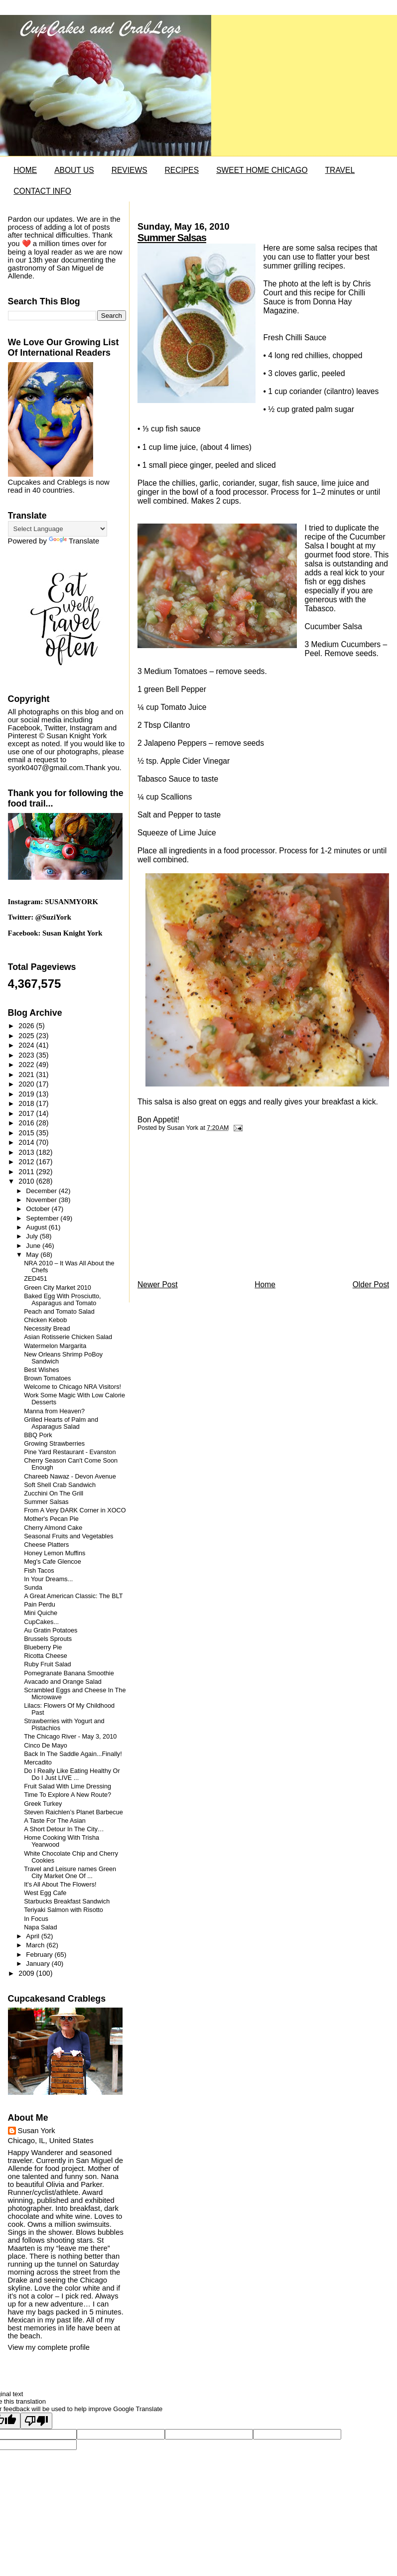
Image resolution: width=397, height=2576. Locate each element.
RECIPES (182, 170)
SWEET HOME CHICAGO (261, 170)
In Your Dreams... (48, 1579)
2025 (27, 1036)
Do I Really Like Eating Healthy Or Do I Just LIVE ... (72, 1774)
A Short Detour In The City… (64, 1829)
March (36, 1945)
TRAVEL (340, 170)
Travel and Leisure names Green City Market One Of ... (70, 1873)
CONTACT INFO (42, 191)
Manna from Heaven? (54, 1411)
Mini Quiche (40, 1613)
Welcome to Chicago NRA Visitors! (72, 1386)
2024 (27, 1045)
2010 (27, 1181)
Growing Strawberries (54, 1443)
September (43, 1218)
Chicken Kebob (45, 1320)
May (33, 1254)
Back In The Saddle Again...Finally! (73, 1754)
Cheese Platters (46, 1544)
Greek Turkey (43, 1803)
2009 (27, 1973)
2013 (27, 1152)
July (32, 1236)
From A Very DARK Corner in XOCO (75, 1510)
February (40, 1954)
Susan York (36, 2131)
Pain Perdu (39, 1604)
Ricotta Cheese (45, 1655)
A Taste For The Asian (55, 1820)
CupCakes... (41, 1622)
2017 (27, 1113)
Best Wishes (41, 1369)
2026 (27, 1026)
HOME (25, 170)
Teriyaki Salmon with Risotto (63, 1909)
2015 (27, 1133)
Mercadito (38, 1762)
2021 (27, 1075)
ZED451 (35, 1278)
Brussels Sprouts (48, 1638)
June (34, 1245)
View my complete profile (49, 2347)
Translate (74, 541)
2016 (27, 1123)
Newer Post (157, 1284)
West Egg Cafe (45, 1893)
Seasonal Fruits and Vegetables (68, 1536)
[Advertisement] (212, 1208)
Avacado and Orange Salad (63, 1681)
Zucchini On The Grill (53, 1493)
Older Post (371, 1284)
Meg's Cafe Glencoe (52, 1561)
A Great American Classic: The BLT (73, 1596)
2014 (27, 1142)
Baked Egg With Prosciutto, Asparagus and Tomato (62, 1300)
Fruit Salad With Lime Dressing (67, 1786)
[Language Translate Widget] (57, 529)
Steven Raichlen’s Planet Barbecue (73, 1812)
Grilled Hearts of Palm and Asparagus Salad (61, 1423)
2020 (27, 1084)
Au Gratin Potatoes (50, 1630)
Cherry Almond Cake (53, 1527)
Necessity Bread (47, 1328)
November (42, 1200)
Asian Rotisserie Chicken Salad (68, 1337)
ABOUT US (74, 170)
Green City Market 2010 (57, 1287)
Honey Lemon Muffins (54, 1553)
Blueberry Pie (43, 1647)
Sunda (33, 1587)
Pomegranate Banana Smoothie (69, 1673)
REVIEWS (129, 170)
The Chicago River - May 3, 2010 (70, 1736)
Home (265, 1284)
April (33, 1936)
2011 (27, 1172)
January (38, 1963)
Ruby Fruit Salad (47, 1664)
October (38, 1209)
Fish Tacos (39, 1570)
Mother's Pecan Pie (51, 1518)
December (42, 1191)
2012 (27, 1162)
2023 (27, 1055)
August (37, 1227)
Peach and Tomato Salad (59, 1311)
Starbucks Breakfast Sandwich (67, 1901)
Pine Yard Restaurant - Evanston (70, 1452)
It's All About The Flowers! (60, 1884)
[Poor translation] (36, 2421)
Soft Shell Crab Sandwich (60, 1485)
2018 (27, 1103)
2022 (27, 1065)
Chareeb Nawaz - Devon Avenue (70, 1476)
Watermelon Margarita (55, 1346)
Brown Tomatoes (47, 1378)
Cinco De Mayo (45, 1745)
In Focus (36, 1918)
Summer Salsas (171, 237)
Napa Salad (40, 1927)
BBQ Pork (38, 1435)
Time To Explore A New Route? (67, 1794)
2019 (27, 1094)
